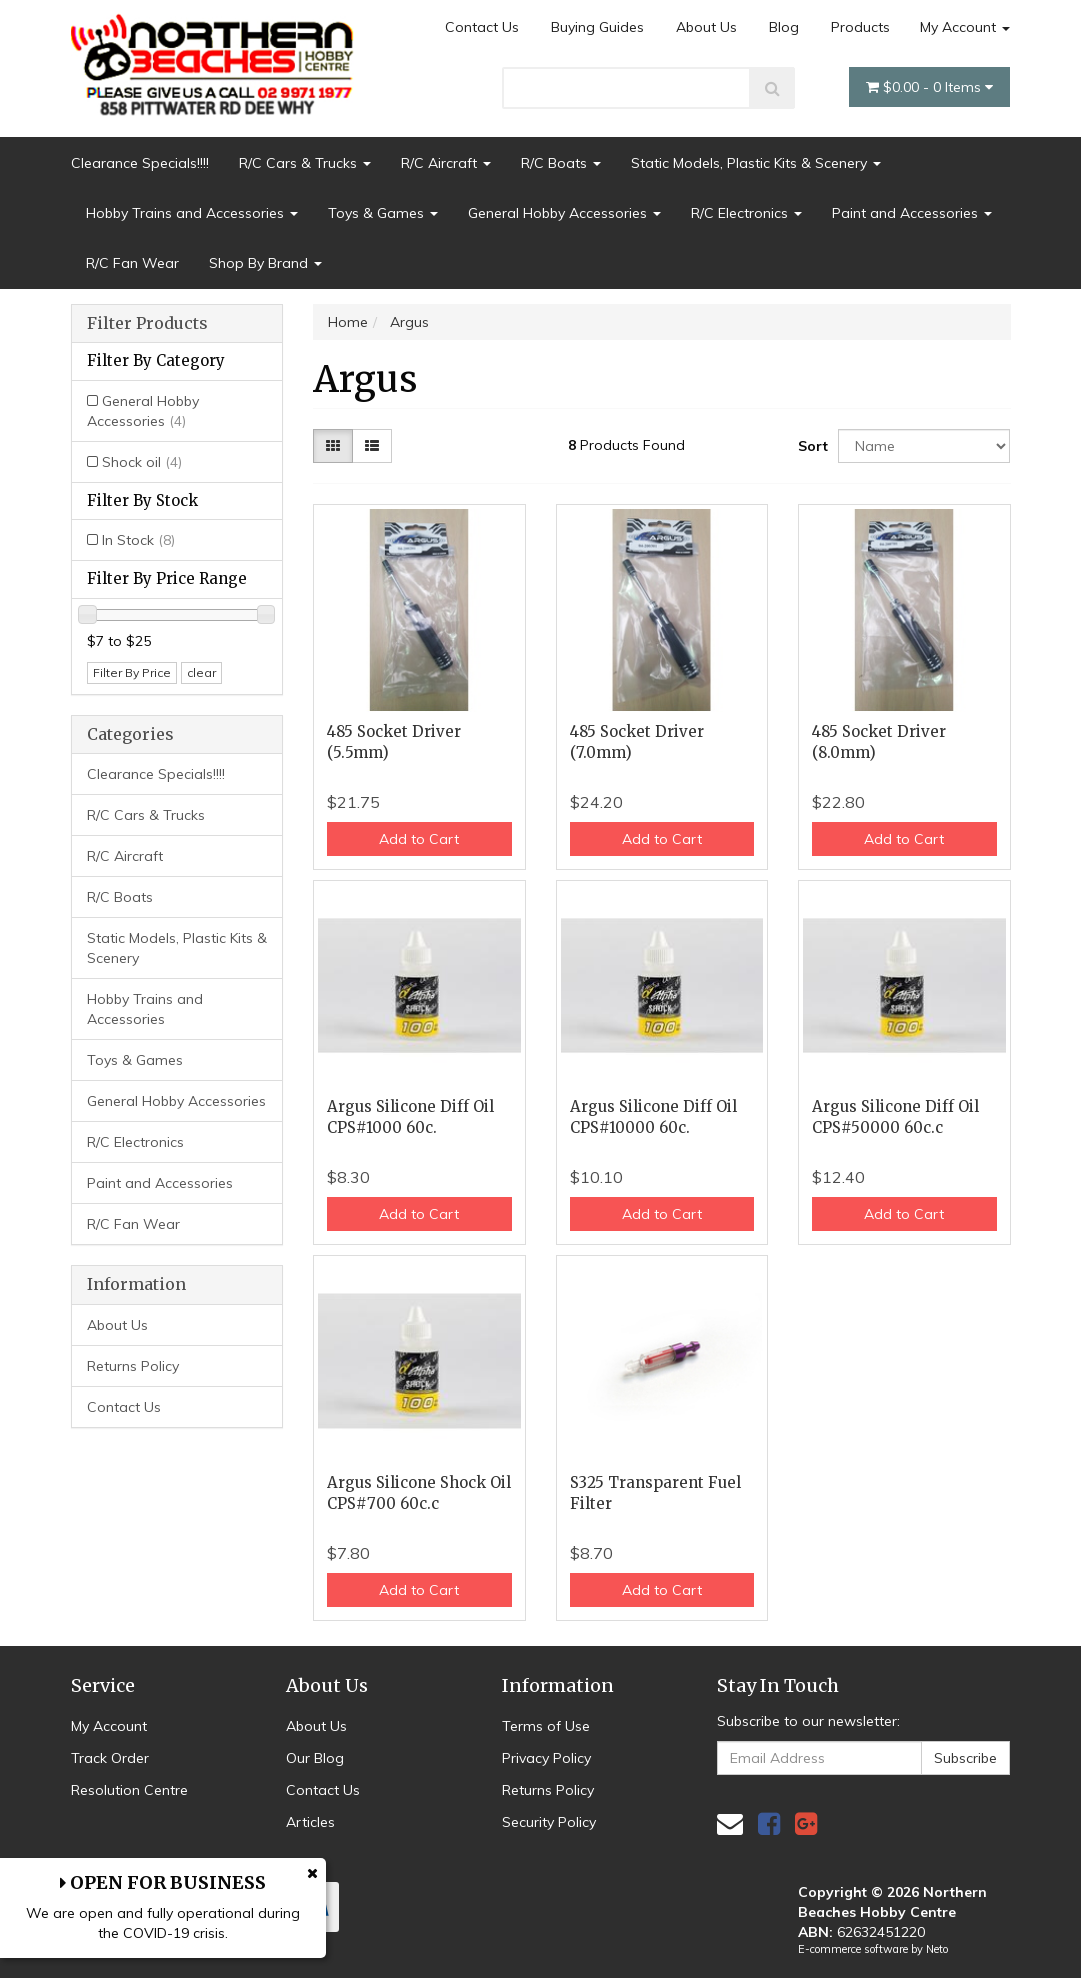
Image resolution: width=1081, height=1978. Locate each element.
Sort (810, 446)
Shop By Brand (265, 263)
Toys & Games (383, 213)
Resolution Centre (129, 1790)
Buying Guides (597, 27)
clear (201, 672)
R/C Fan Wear (132, 263)
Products (860, 27)
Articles (310, 1822)
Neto (937, 1949)
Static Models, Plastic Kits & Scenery (756, 163)
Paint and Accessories (912, 213)
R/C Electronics (746, 213)
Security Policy (549, 1822)
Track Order (110, 1758)
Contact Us (482, 27)
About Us (706, 27)
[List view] (372, 446)
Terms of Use (546, 1726)
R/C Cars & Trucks (305, 163)
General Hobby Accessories (564, 213)
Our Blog (315, 1758)
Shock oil (142, 462)
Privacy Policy (546, 1758)
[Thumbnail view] (333, 446)
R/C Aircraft (446, 163)
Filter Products (147, 324)
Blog (784, 27)
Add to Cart (419, 839)
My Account (965, 27)
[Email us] (730, 1823)
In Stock (138, 540)
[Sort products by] (924, 446)
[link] (769, 1823)
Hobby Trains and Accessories (192, 213)
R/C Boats (561, 163)
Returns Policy (133, 1366)
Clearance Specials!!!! (140, 163)
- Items (929, 87)
